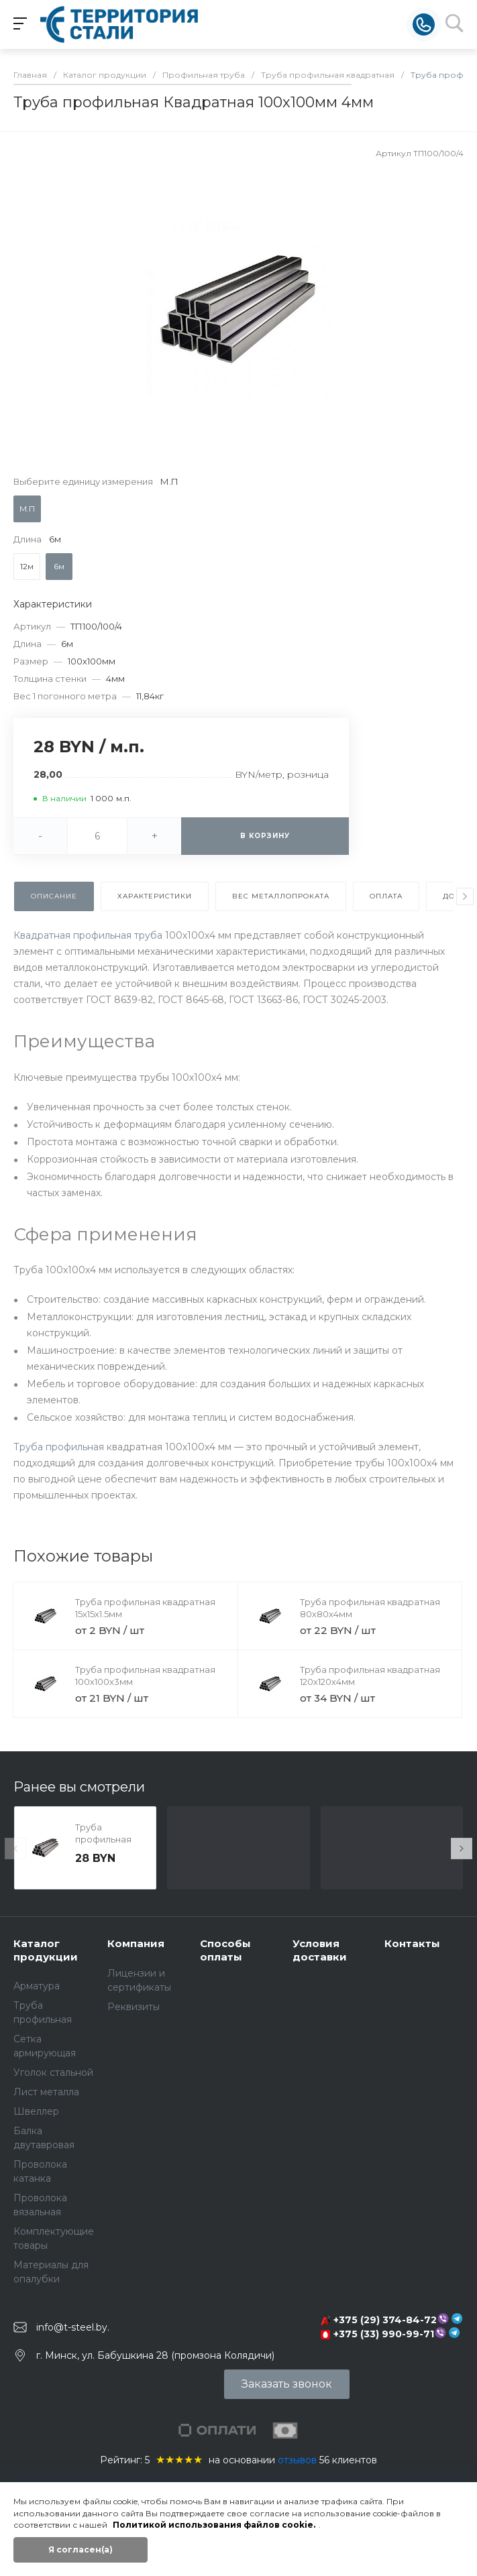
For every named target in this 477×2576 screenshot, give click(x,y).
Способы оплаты (225, 1950)
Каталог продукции (45, 1950)
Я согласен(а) (80, 2549)
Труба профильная (58, 1447)
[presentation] (465, 896)
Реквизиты (133, 2007)
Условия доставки (320, 1950)
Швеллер (36, 2111)
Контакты (412, 1943)
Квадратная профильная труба (87, 935)
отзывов (297, 2460)
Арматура (36, 1986)
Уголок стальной (53, 2072)
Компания (135, 1943)
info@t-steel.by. (72, 2327)
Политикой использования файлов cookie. (214, 2525)
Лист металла (46, 2092)
